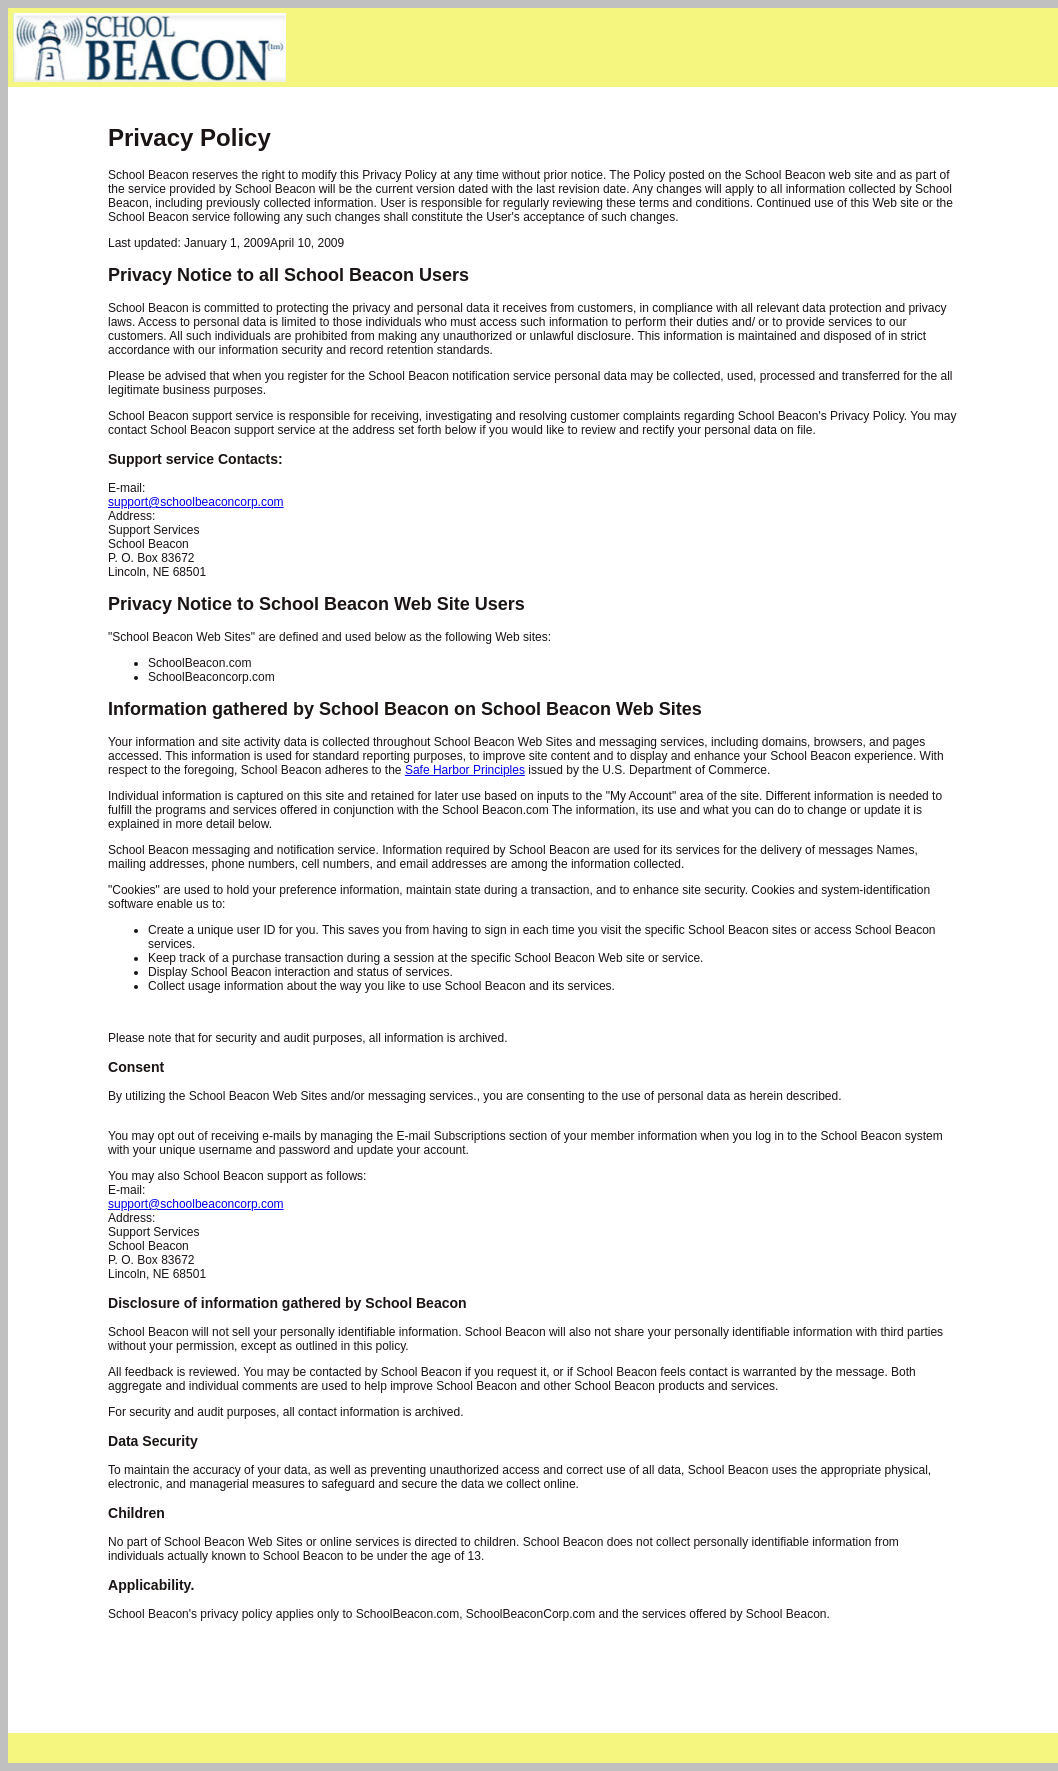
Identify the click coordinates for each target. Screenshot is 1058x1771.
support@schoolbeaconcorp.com (196, 502)
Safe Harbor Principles (465, 770)
